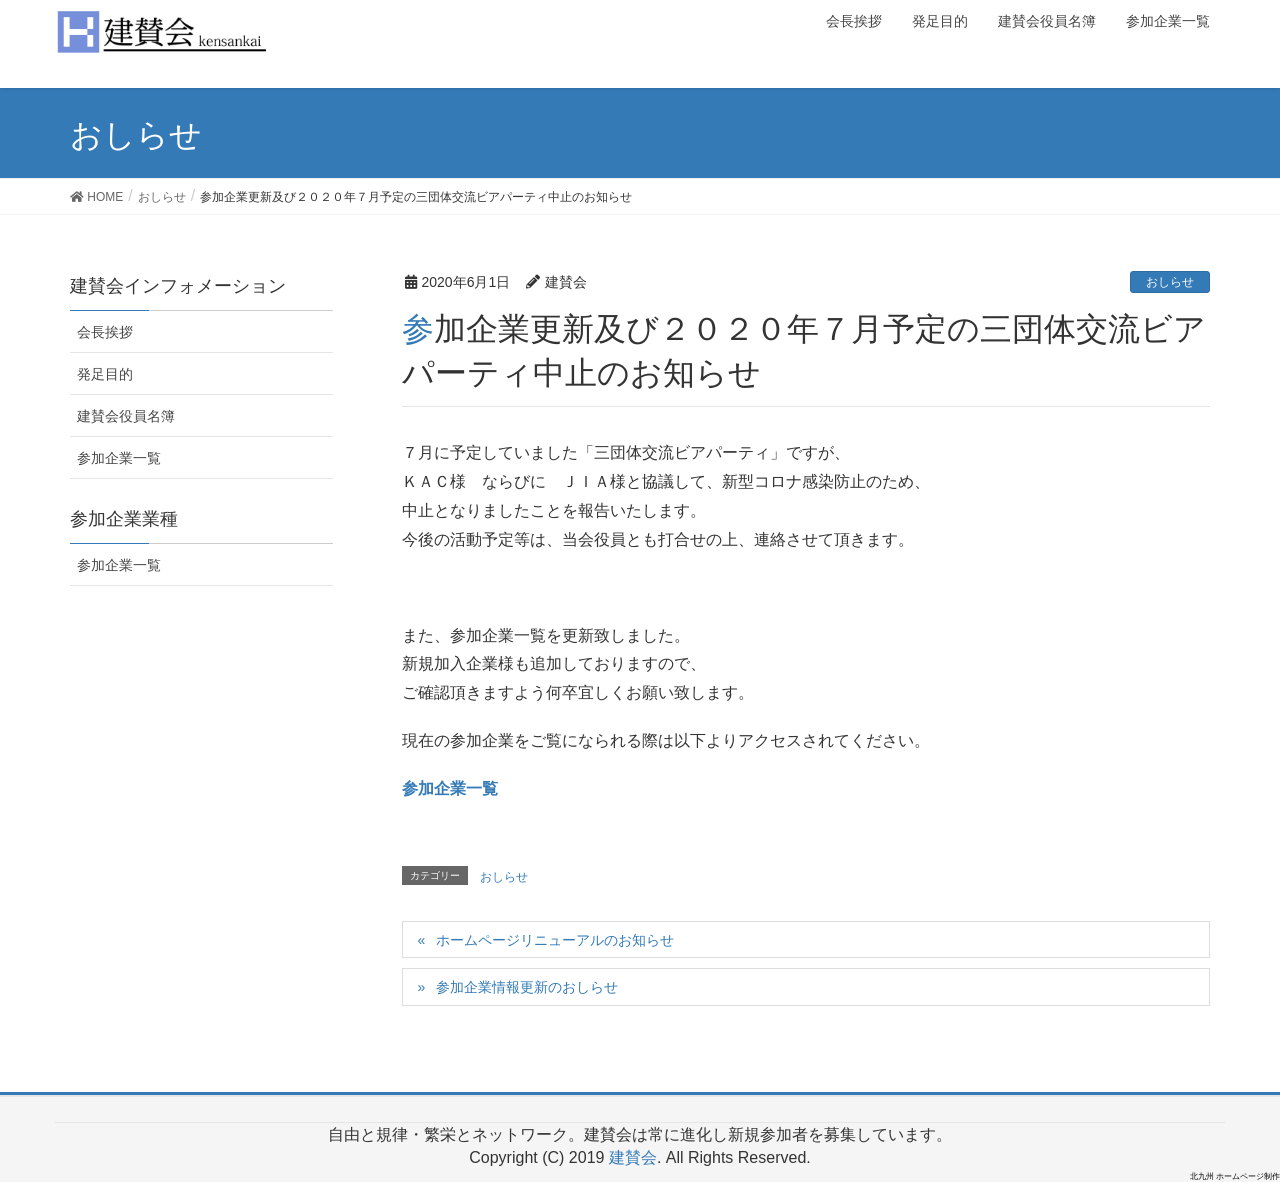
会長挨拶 (105, 332)
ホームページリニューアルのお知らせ (555, 940)
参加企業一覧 (450, 788)
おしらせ (1170, 282)
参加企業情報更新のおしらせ (527, 987)
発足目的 (105, 374)
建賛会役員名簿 (126, 416)
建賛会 (633, 1157)
